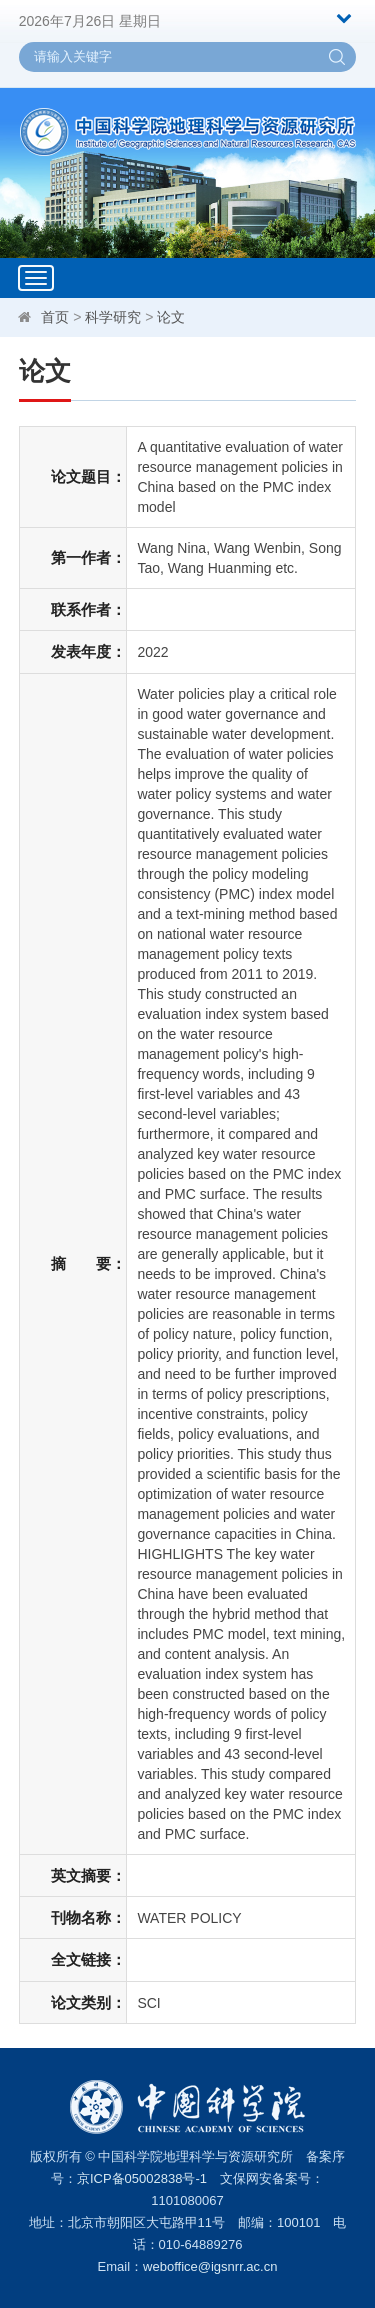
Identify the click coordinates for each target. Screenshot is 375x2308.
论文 (171, 317)
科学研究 (113, 317)
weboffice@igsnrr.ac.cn (210, 2266)
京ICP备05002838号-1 (142, 2178)
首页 (55, 317)
